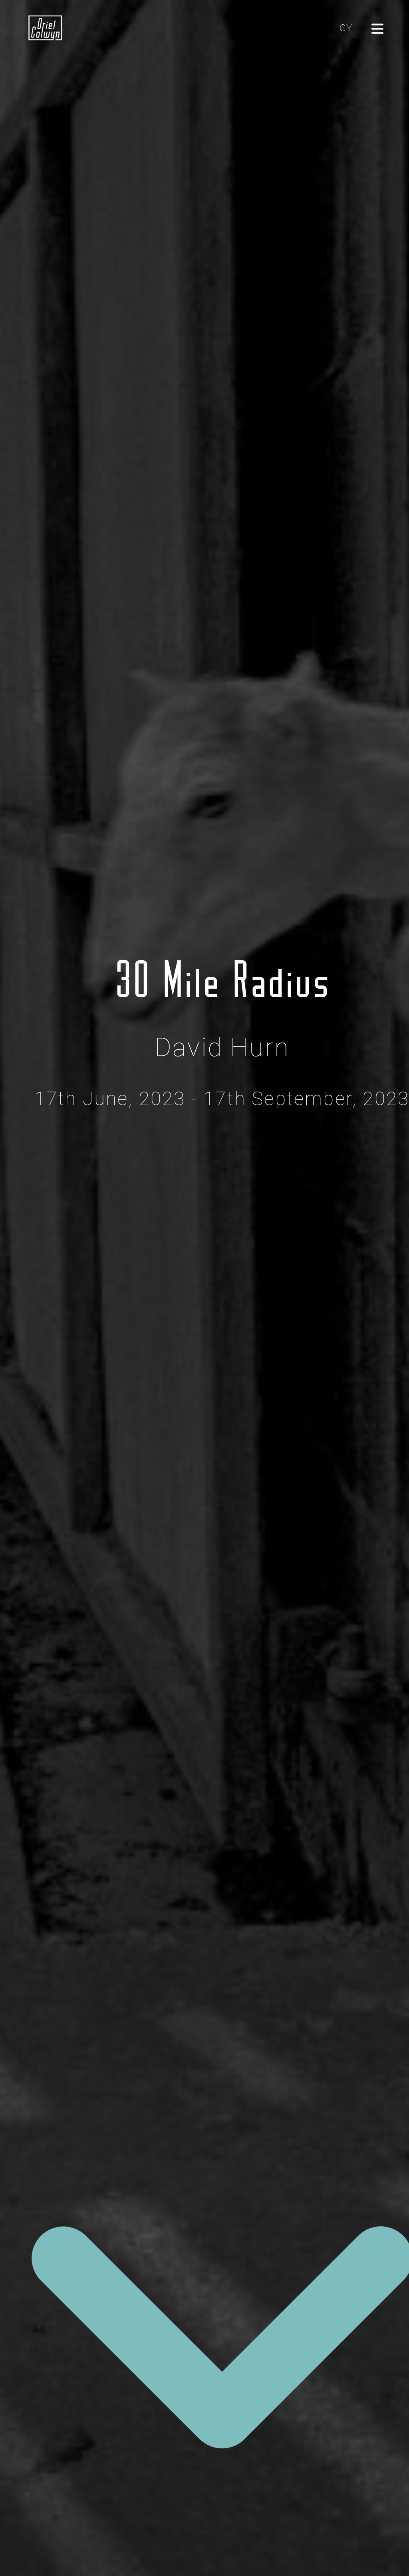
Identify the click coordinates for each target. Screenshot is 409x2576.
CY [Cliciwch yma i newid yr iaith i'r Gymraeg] (346, 28)
